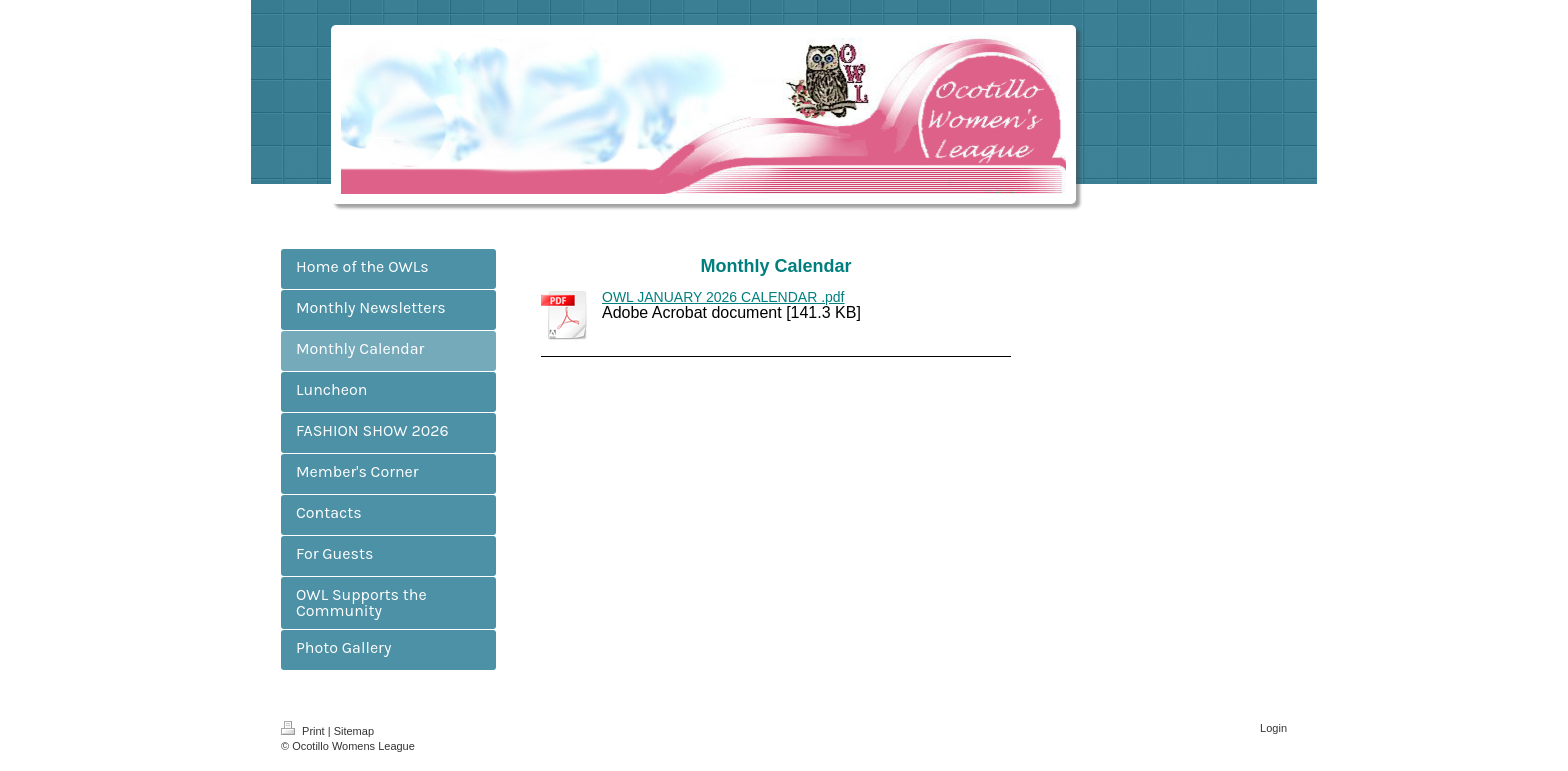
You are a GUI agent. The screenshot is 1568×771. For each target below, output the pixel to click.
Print (304, 731)
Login (1273, 728)
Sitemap (354, 731)
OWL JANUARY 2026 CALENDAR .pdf (723, 297)
